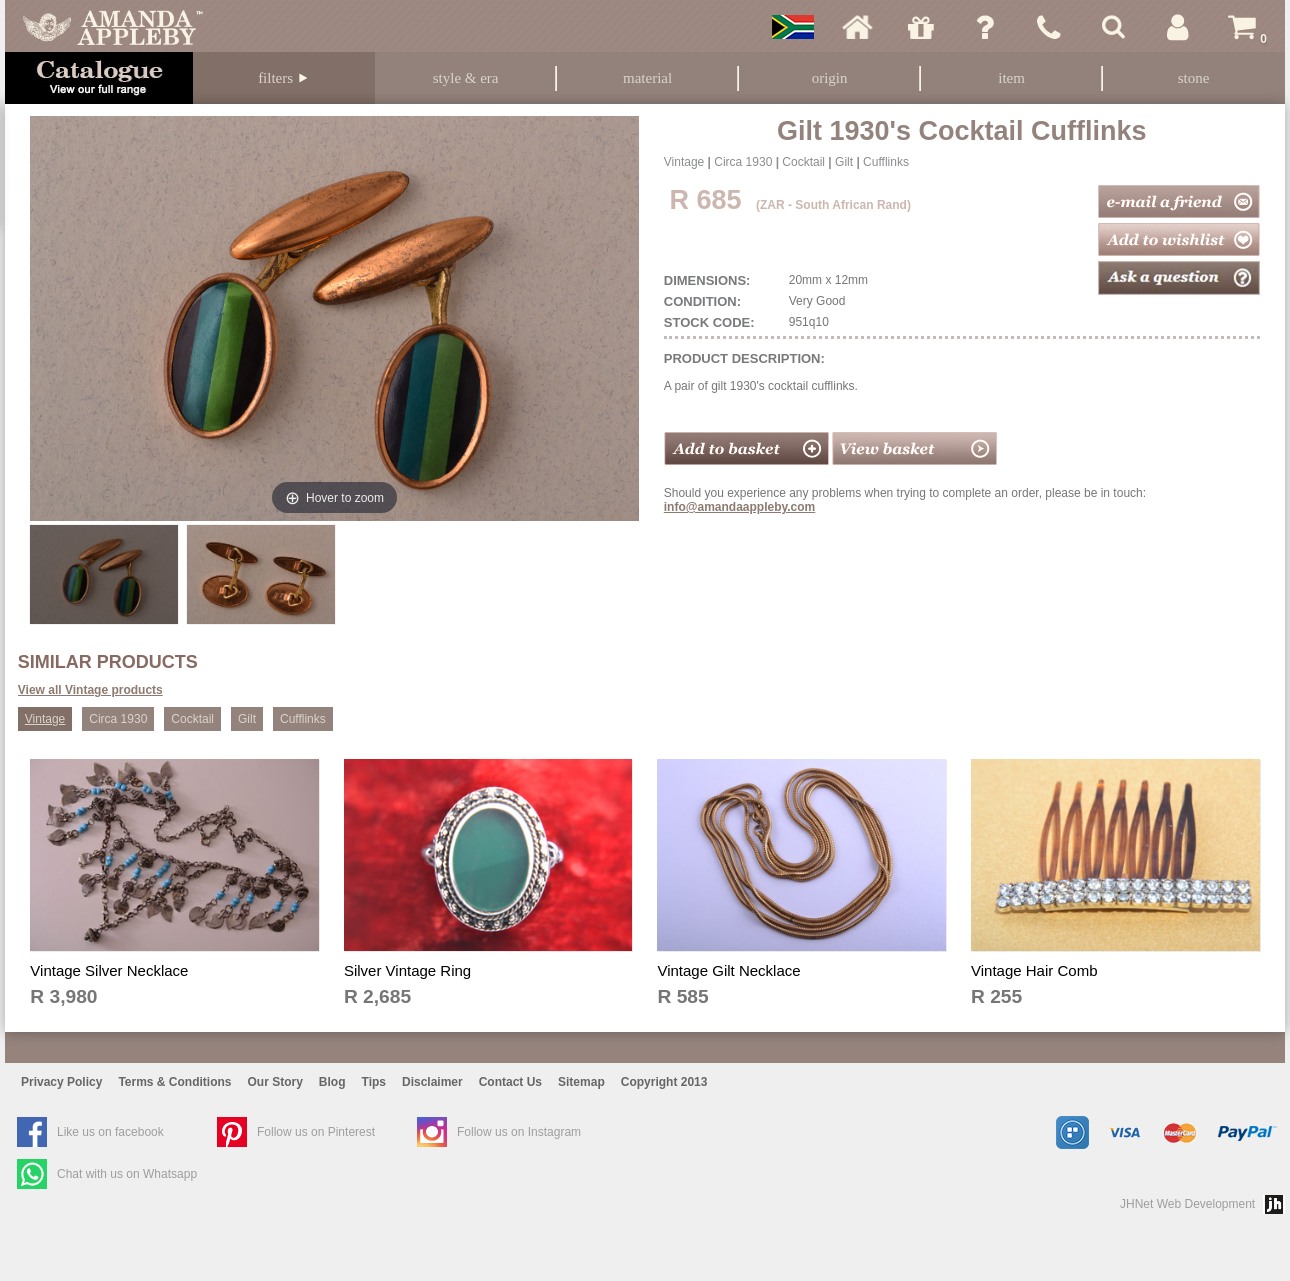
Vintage (684, 162)
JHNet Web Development (1187, 1204)
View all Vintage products (90, 690)
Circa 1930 (743, 162)
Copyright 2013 (664, 1082)
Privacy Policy (61, 1082)
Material (647, 78)
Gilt (844, 162)
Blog (332, 1082)
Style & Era (466, 78)
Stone (1194, 78)
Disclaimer (432, 1082)
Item (1011, 78)
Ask (985, 27)
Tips (374, 1082)
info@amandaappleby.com (740, 507)
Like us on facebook (110, 1132)
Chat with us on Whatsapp (127, 1174)
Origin (830, 78)
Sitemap (581, 1082)
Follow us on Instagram (519, 1132)
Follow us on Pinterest (316, 1132)
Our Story (275, 1082)
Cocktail (803, 162)
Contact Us (510, 1082)
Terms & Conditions (174, 1082)
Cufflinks (886, 162)
